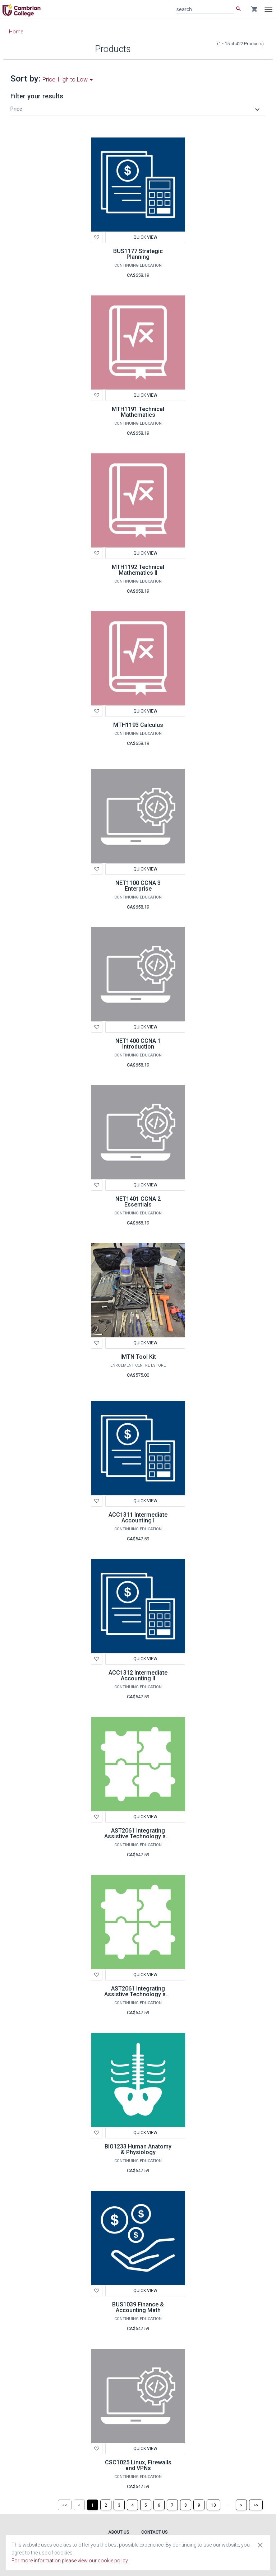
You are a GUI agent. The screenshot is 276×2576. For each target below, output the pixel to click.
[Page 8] (185, 2505)
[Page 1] (92, 2505)
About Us (118, 2532)
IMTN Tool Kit (138, 1356)
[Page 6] (159, 2505)
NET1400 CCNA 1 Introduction (138, 1043)
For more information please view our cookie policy (70, 2560)
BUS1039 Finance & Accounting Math (138, 2307)
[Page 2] (105, 2505)
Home (16, 31)
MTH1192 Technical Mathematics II (138, 570)
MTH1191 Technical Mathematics (138, 412)
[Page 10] (213, 2505)
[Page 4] (132, 2505)
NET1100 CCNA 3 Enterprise (138, 885)
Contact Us (154, 2532)
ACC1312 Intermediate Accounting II (138, 1675)
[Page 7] (172, 2505)
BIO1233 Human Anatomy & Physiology (138, 2149)
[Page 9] (198, 2505)
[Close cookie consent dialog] (260, 2545)
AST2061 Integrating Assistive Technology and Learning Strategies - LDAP (138, 1839)
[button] (136, 109)
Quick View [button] (145, 237)
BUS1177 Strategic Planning (138, 254)
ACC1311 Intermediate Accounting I (138, 1517)
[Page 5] (145, 2505)
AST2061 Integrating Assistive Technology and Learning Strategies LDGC (138, 1997)
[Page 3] (119, 2505)
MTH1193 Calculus (138, 725)
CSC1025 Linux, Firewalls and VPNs (138, 2465)
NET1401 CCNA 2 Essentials (138, 1201)
